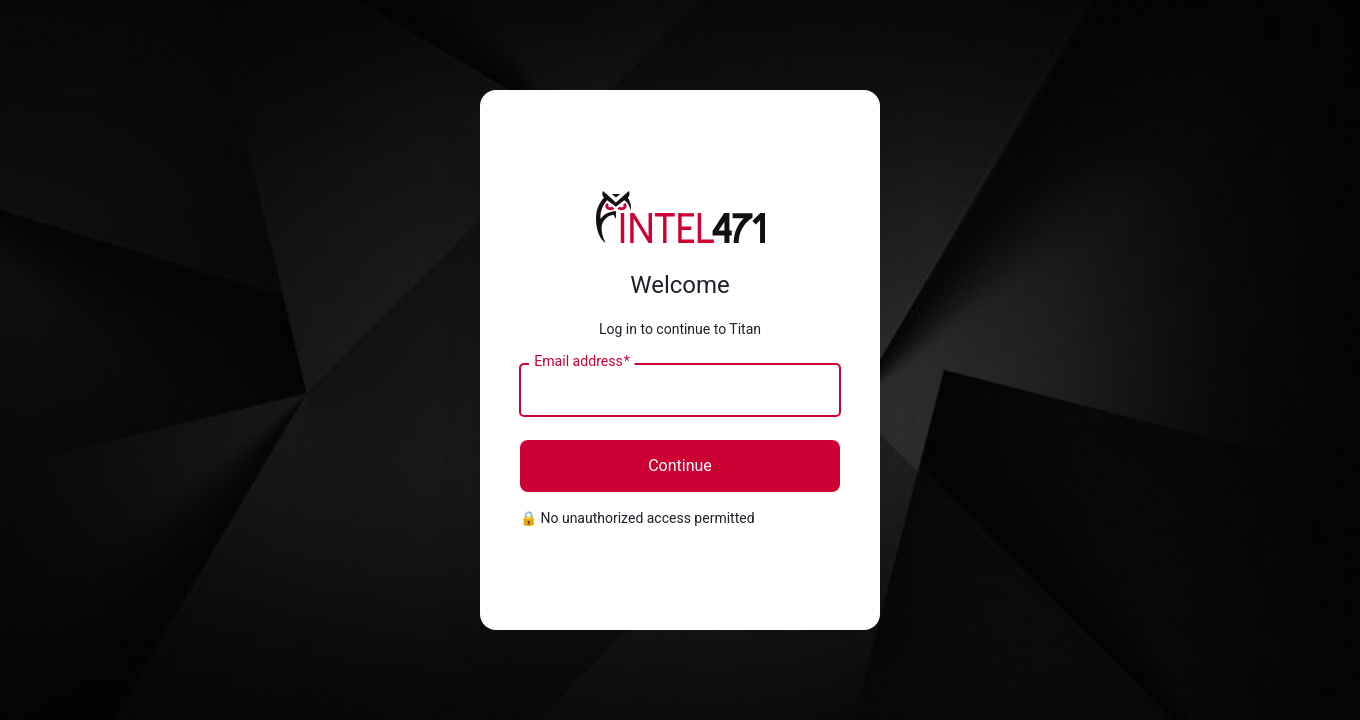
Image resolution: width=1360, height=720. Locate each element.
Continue (680, 465)
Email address (581, 362)
